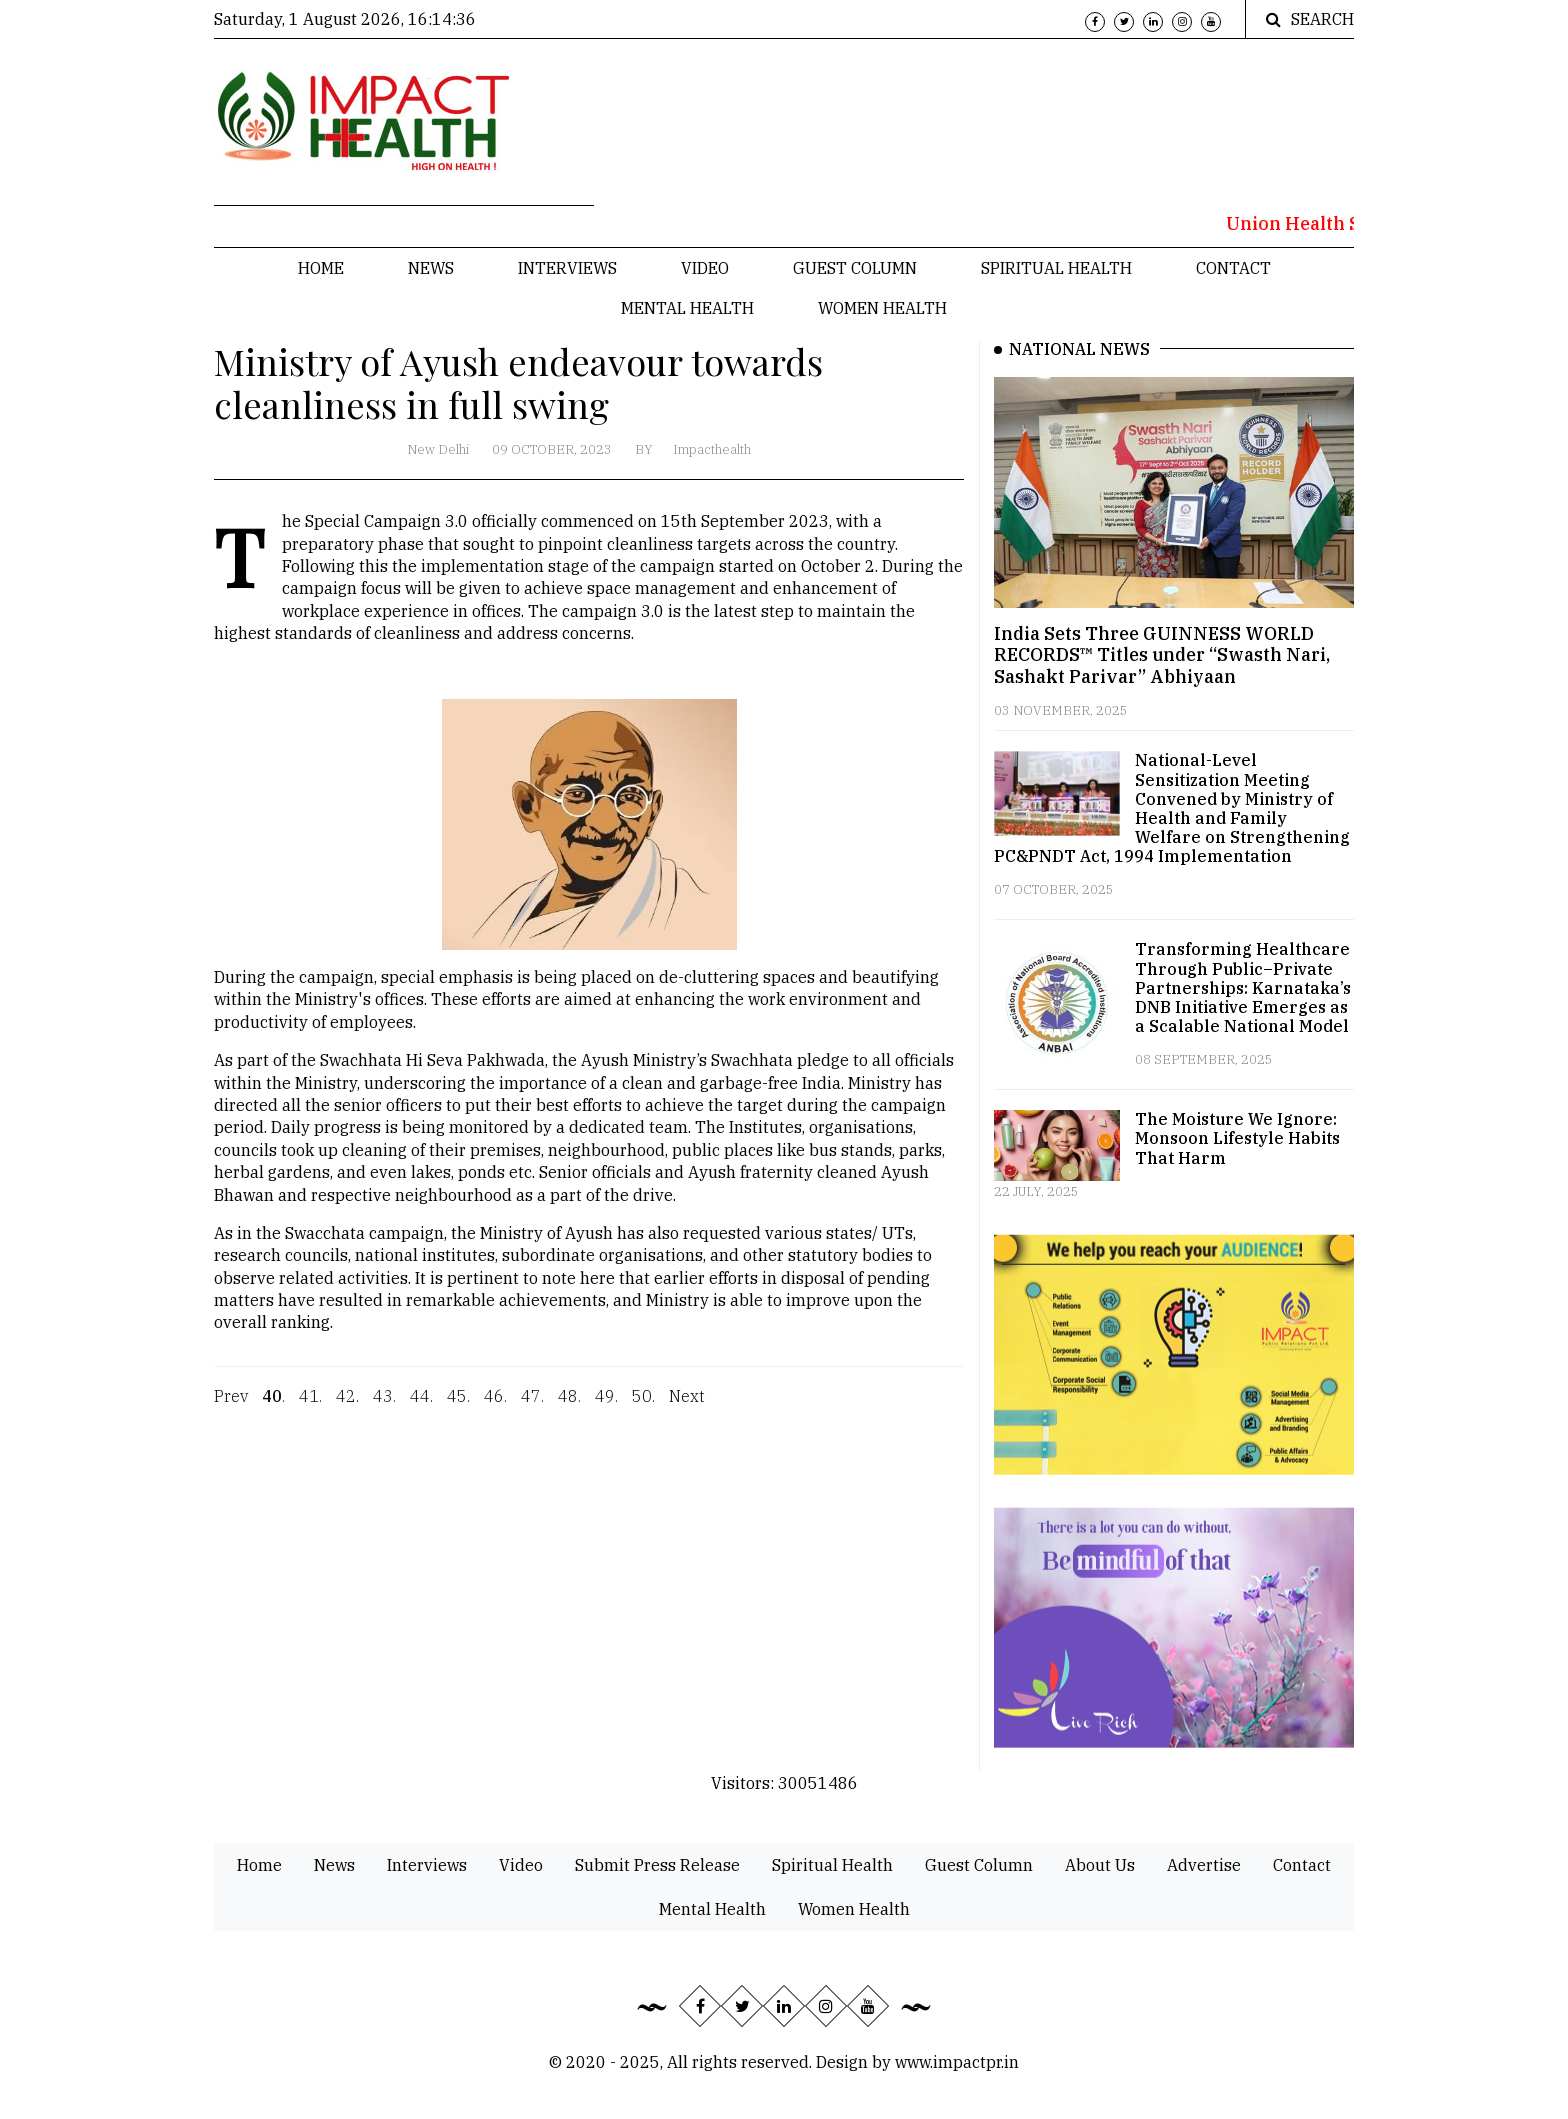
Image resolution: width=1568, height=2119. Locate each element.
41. (310, 1407)
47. (532, 1407)
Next (687, 1407)
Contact (1233, 268)
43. (384, 1407)
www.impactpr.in (957, 2062)
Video (705, 268)
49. (606, 1407)
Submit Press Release (657, 1865)
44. (421, 1407)
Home (321, 268)
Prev (231, 1407)
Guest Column (855, 268)
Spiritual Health (1056, 268)
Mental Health (687, 308)
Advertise (1204, 1865)
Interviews (567, 268)
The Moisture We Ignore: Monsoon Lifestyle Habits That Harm (1237, 1138)
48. (569, 1407)
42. (347, 1407)
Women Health (882, 308)
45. (458, 1407)
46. (495, 1407)
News (431, 268)
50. (643, 1407)
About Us (1100, 1865)
